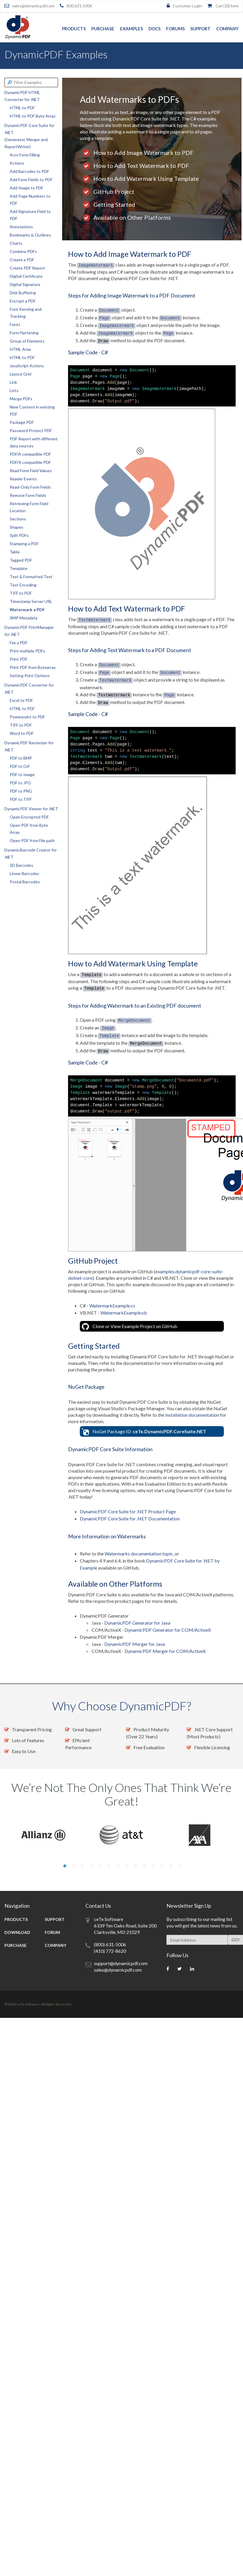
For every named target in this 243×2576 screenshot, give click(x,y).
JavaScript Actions (27, 365)
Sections (18, 518)
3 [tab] (82, 1866)
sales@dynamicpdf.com (33, 5)
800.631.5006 (79, 5)
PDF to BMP (21, 757)
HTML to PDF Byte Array (32, 115)
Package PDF (22, 422)
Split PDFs (19, 535)
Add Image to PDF (26, 187)
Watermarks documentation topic (139, 1553)
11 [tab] (153, 1866)
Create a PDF (22, 259)
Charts (16, 243)
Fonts (15, 324)
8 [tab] (126, 1866)
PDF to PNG (21, 790)
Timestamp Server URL (31, 601)
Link (13, 382)
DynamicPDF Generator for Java (137, 1623)
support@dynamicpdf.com (121, 1963)
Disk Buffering (23, 292)
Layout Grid (20, 373)
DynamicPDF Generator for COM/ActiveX (168, 1630)
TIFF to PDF (21, 593)
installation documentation (192, 1415)
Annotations (21, 226)
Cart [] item (227, 5)
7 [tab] (117, 1866)
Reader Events (23, 478)
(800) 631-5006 (110, 1944)
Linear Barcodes (24, 873)
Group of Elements (27, 340)
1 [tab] (64, 1866)
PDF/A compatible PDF (30, 454)
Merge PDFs (21, 398)
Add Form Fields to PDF (31, 179)
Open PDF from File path (32, 840)
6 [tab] (108, 1866)
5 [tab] (100, 1866)
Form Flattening (24, 332)
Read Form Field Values (31, 470)
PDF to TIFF (21, 799)
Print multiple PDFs (27, 650)
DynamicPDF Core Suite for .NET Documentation (130, 1518)
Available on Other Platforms (132, 217)
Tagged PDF (21, 560)
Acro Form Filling (25, 154)
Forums (175, 28)
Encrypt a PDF (23, 300)
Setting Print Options (30, 675)
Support (200, 28)
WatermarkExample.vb (123, 1312)
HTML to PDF (22, 107)
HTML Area (20, 349)
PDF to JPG (20, 782)
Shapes (16, 527)
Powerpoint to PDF (27, 716)
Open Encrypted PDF (29, 816)
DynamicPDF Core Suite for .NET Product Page (128, 1511)
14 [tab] (179, 1866)
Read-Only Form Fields (30, 487)
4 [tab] (91, 1866)
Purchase (102, 28)
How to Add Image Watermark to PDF (143, 152)
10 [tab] (144, 1866)
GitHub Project (113, 191)
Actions (17, 163)
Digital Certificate (26, 276)
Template (18, 568)
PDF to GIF (20, 766)
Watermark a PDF (27, 609)
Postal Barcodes (25, 881)
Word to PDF (22, 733)
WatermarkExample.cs (112, 1305)
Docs (154, 28)
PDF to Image (22, 774)
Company (227, 28)
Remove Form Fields (28, 495)
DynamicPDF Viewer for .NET (31, 808)
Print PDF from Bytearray (33, 667)
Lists (14, 390)
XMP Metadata (23, 617)
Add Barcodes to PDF (29, 171)
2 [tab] (73, 1866)
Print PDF (18, 659)
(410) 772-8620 (110, 1951)
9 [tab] (135, 1866)
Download (17, 1932)
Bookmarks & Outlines (30, 234)
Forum (52, 1932)
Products (74, 28)
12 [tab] (161, 1866)
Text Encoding (23, 584)
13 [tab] (170, 1866)
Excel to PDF (21, 700)
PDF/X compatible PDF (30, 462)
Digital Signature (25, 284)
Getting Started (114, 204)
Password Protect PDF (31, 430)
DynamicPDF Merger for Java (134, 1644)
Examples (131, 28)
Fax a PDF (18, 642)
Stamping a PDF (24, 543)
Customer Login (187, 5)
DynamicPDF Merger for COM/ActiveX (165, 1651)
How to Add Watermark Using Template (146, 178)
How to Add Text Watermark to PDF (141, 165)
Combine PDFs (23, 251)
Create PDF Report (27, 267)
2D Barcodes (21, 865)
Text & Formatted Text (31, 576)
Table (15, 551)
